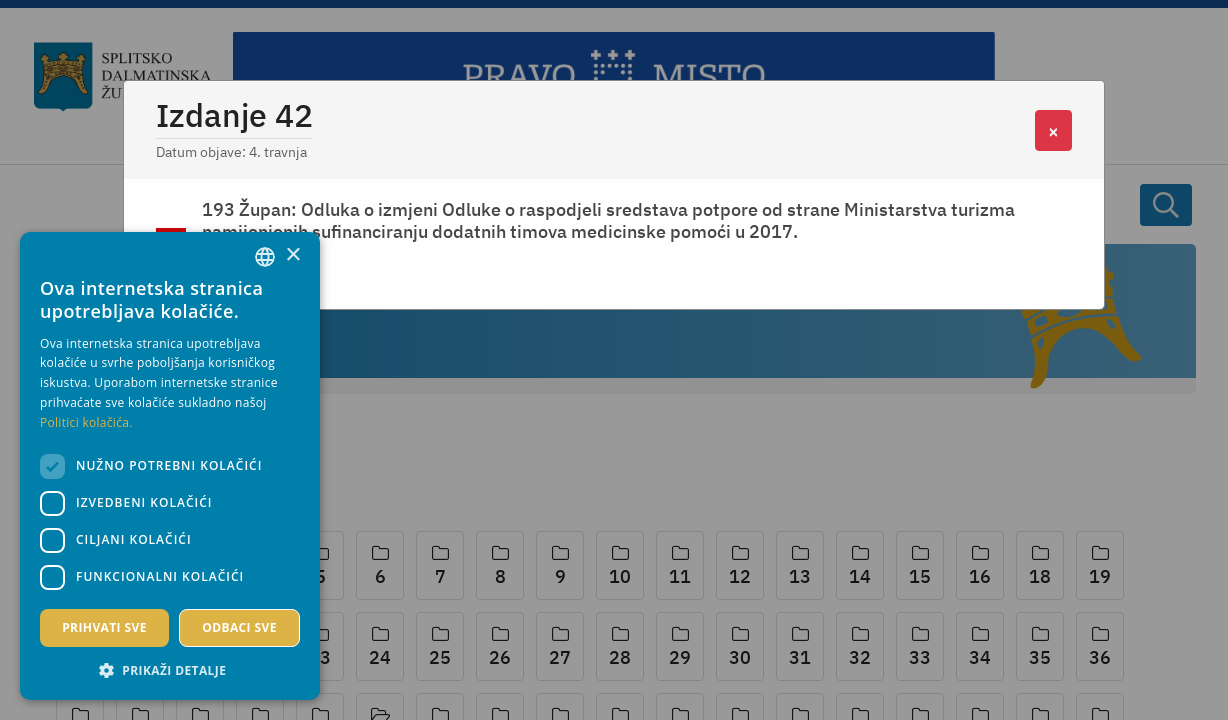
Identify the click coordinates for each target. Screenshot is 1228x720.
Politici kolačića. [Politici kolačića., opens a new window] (86, 422)
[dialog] (170, 466)
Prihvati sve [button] (104, 627)
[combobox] (265, 257)
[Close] (1053, 130)
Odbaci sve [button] (239, 627)
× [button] (292, 255)
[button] (170, 670)
